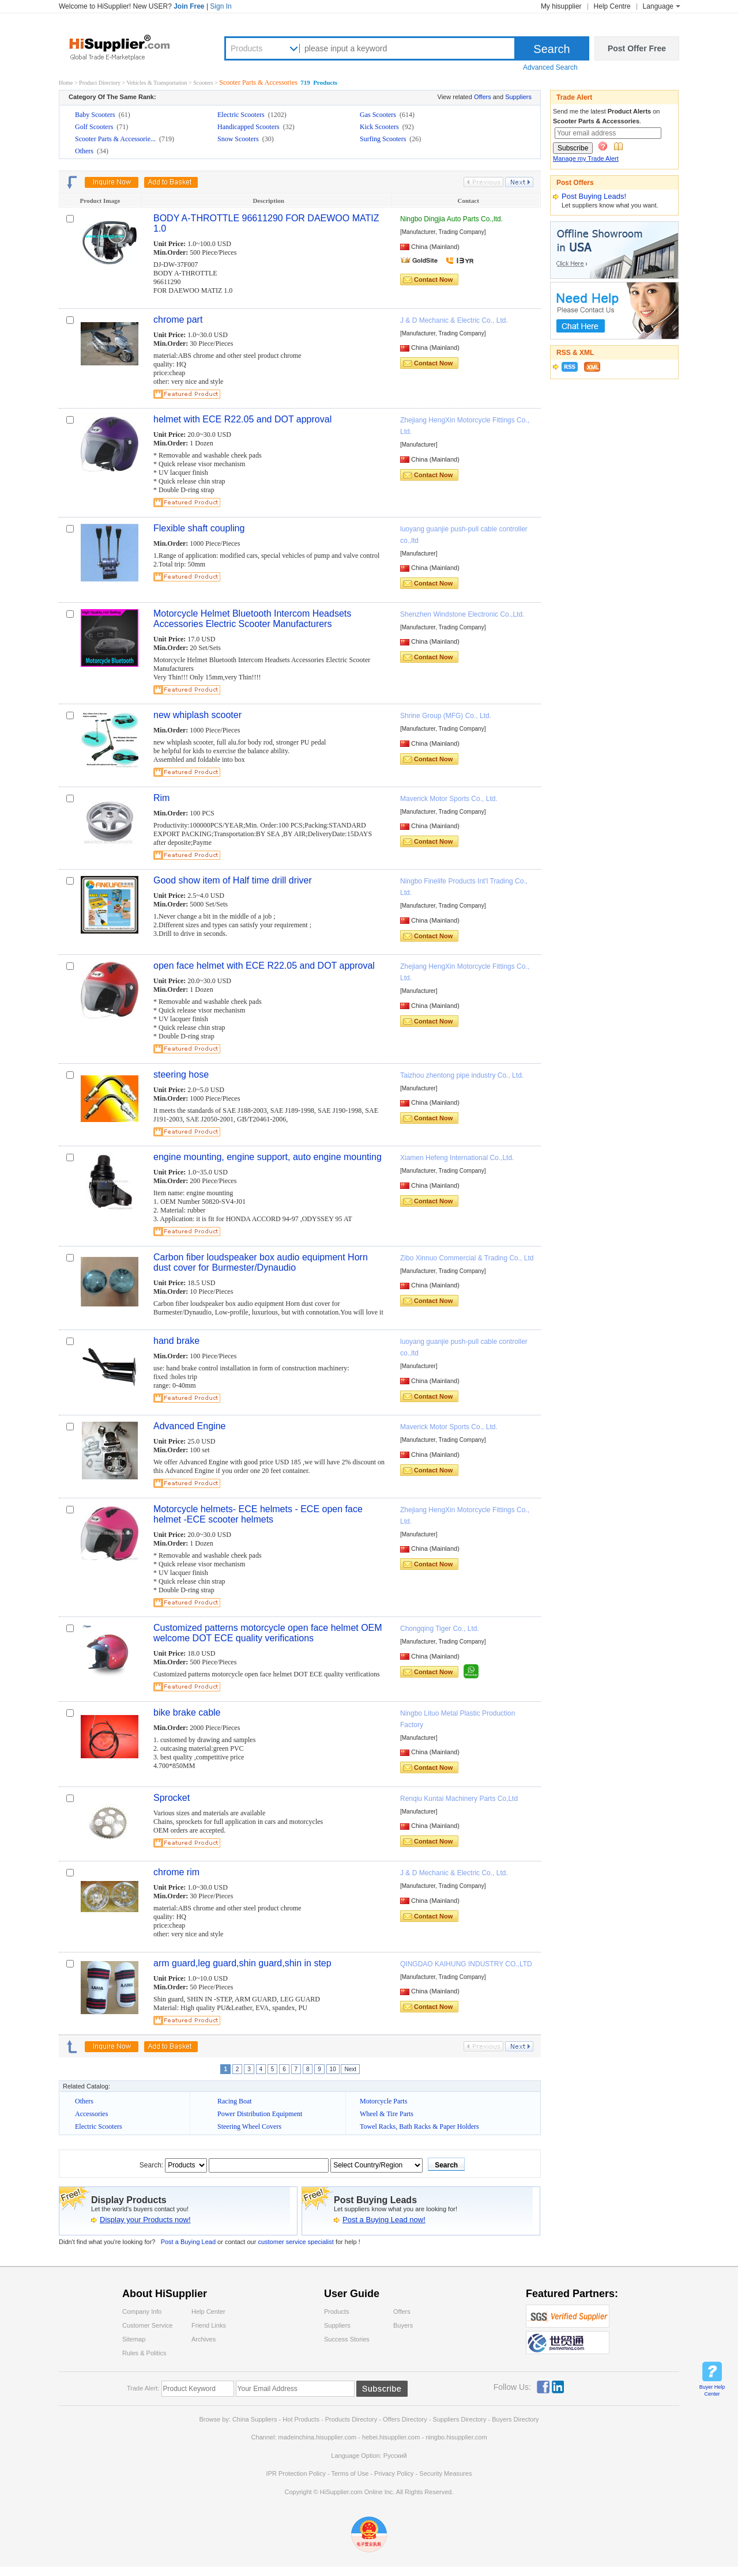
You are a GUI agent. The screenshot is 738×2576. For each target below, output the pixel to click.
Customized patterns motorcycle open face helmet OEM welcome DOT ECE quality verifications (267, 1633)
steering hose (181, 1074)
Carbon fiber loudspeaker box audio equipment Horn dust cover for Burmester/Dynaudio (260, 1262)
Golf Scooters (95, 127)
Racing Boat (234, 2101)
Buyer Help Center (712, 2390)
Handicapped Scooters (249, 127)
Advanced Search (550, 67)
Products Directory (352, 2419)
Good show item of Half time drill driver (232, 880)
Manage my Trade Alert (586, 158)
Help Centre (612, 6)
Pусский (395, 2455)
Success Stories (347, 2339)
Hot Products (301, 2419)
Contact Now (433, 279)
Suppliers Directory (460, 2419)
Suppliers (518, 96)
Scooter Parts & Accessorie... (116, 139)
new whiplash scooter (197, 715)
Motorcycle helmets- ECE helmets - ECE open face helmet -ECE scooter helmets (258, 1514)
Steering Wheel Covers (249, 2126)
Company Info (141, 2311)
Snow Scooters (239, 139)
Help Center (208, 2311)
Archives (203, 2339)
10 (333, 2069)
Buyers (403, 2325)
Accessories (91, 2114)
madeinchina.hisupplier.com (317, 2437)
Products (246, 48)
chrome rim (176, 1872)
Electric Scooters (241, 115)
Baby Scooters (96, 115)
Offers (482, 96)
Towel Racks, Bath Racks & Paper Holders (419, 2126)
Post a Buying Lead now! (384, 2219)
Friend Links (208, 2325)
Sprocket (171, 1798)
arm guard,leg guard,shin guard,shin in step (242, 1963)
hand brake (176, 1341)
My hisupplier (561, 6)
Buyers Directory (515, 2419)
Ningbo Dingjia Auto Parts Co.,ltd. (451, 219)
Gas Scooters (379, 115)
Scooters (203, 83)
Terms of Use (349, 2473)
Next (350, 2069)
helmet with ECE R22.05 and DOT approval (242, 419)
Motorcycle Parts (383, 2101)
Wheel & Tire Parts (386, 2114)
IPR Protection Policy (296, 2473)
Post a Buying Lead (188, 2241)
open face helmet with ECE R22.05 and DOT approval (264, 965)
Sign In (220, 6)
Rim (161, 798)
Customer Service (147, 2325)
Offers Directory (405, 2419)
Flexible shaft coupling (198, 528)
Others (85, 151)
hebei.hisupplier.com (391, 2437)
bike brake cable (187, 1712)
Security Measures (445, 2473)
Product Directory (100, 83)
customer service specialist (297, 2241)
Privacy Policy (393, 2473)
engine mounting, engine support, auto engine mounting (267, 1157)
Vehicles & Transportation (158, 83)
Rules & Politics (144, 2353)
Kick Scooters (380, 127)
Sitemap (133, 2339)
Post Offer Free (637, 48)
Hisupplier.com (128, 46)
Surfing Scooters (384, 139)
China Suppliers (254, 2419)
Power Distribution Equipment (259, 2114)
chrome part (177, 319)
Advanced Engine (189, 1426)
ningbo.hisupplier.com (456, 2437)
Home (66, 83)
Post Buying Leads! (594, 196)
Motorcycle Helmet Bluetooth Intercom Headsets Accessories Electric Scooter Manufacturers (252, 619)
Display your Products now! (145, 2219)
